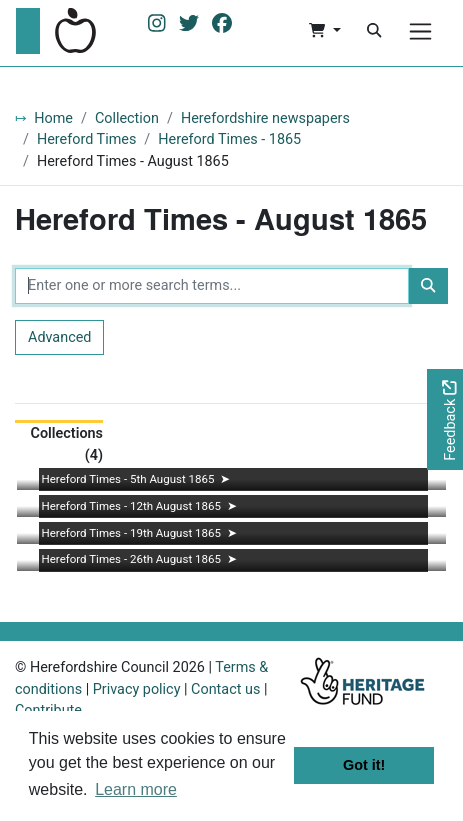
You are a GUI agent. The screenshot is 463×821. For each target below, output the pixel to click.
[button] (324, 31)
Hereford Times (86, 139)
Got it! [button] (364, 765)
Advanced (59, 337)
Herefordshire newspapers (265, 118)
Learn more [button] (136, 789)
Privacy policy (137, 689)
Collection (127, 118)
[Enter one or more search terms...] (212, 286)
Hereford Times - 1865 (229, 139)
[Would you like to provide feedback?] (445, 419)
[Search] (374, 31)
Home (53, 118)
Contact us (225, 689)
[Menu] (420, 31)
